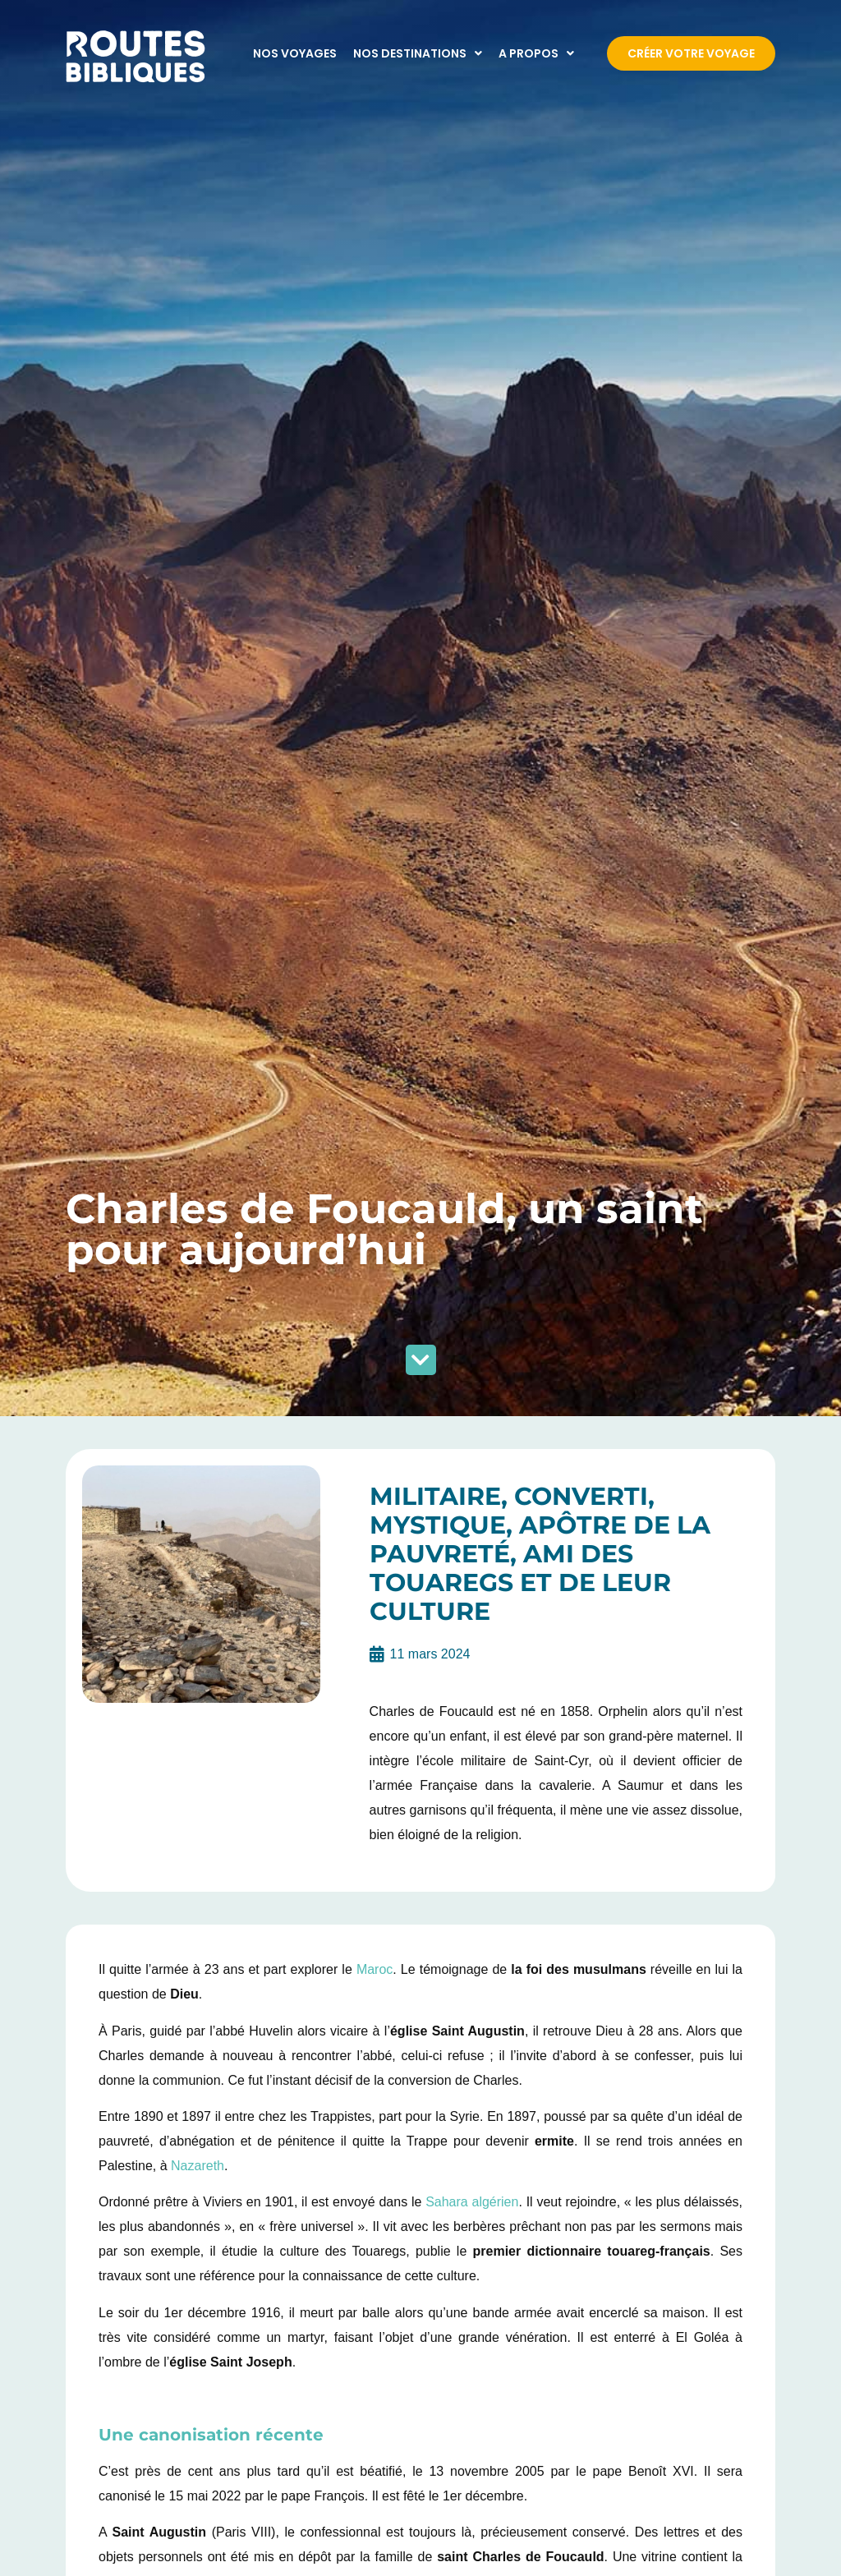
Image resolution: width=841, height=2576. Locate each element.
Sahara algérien (471, 2202)
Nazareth (197, 2166)
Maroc (374, 1969)
